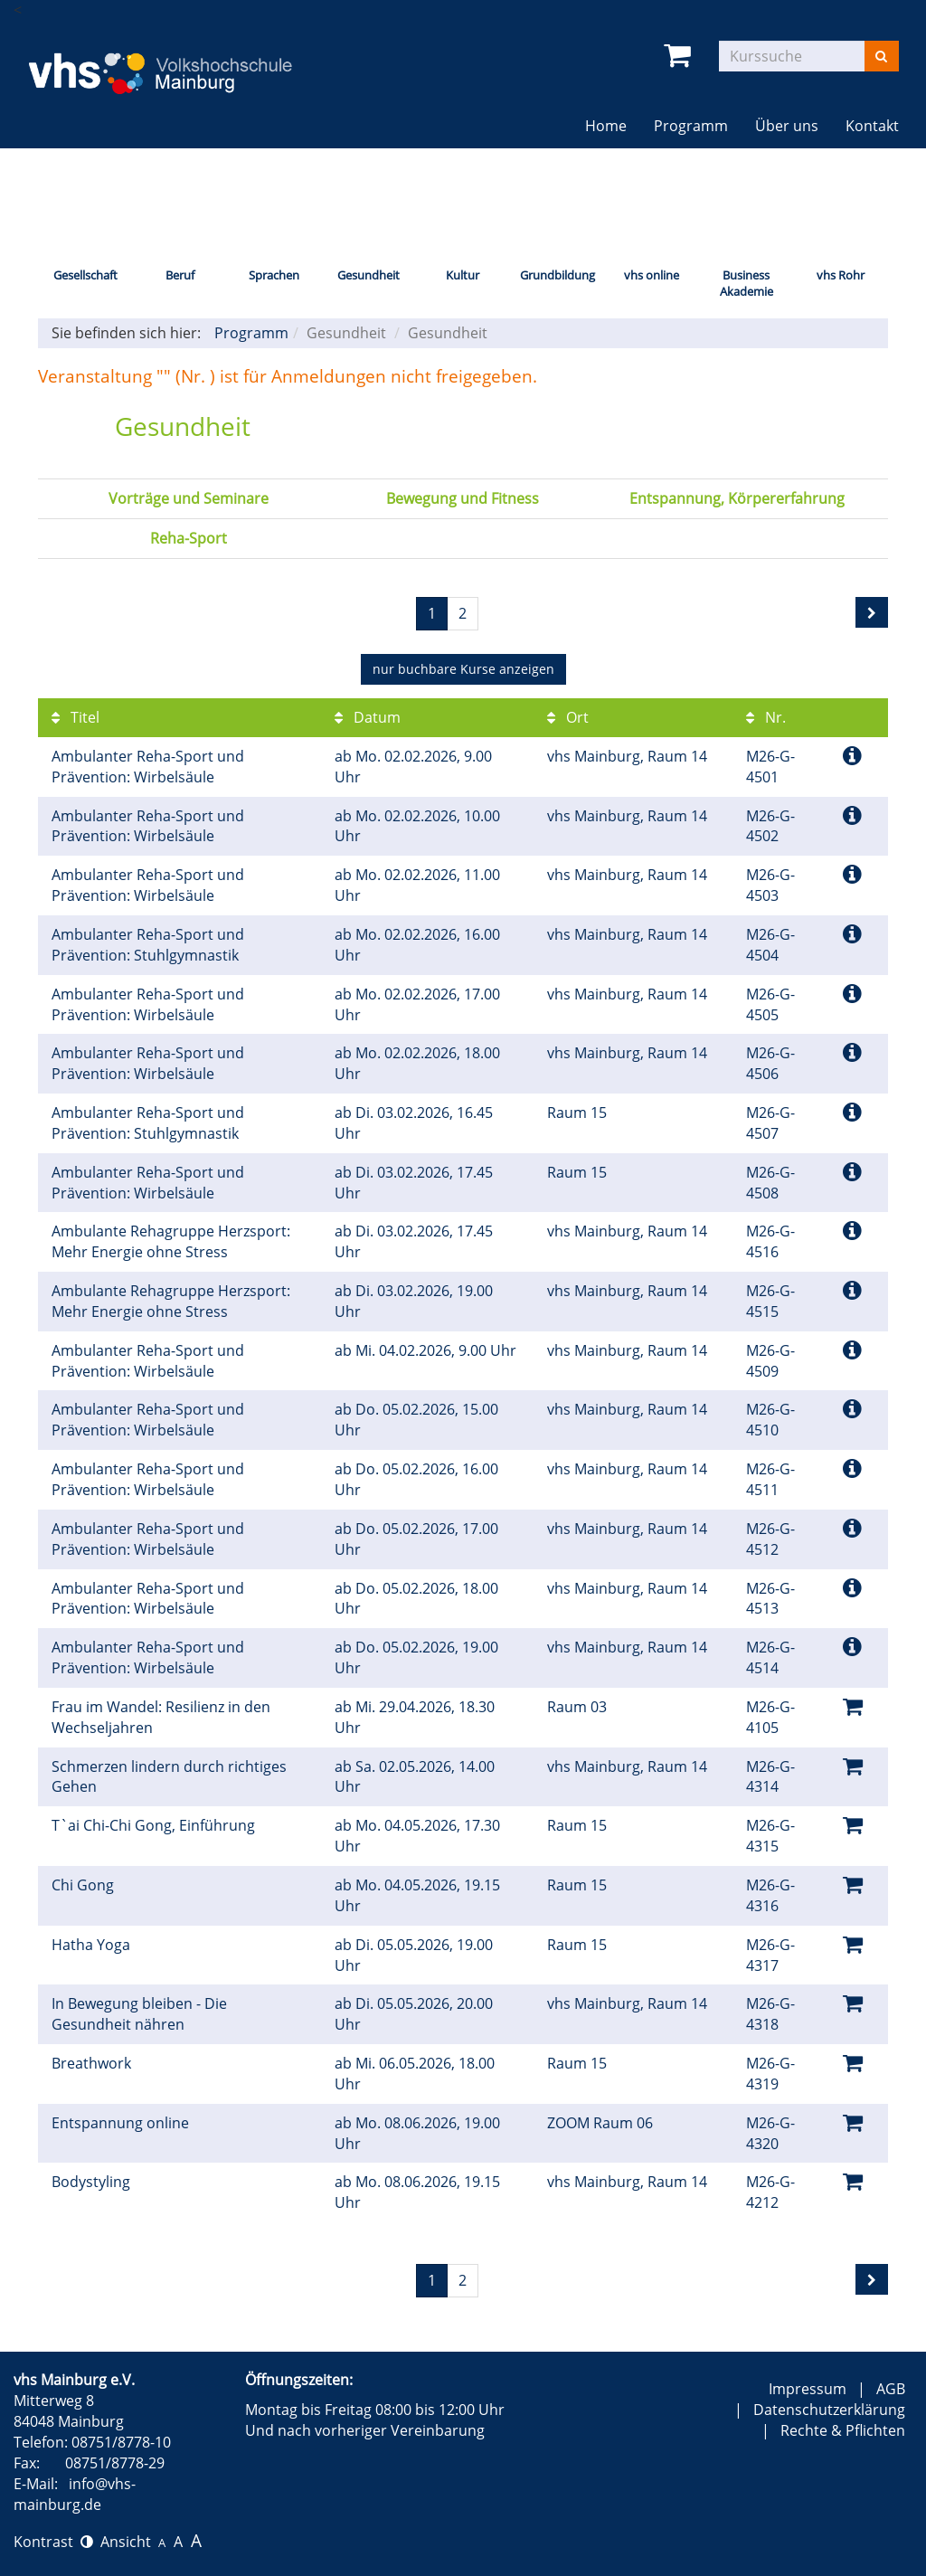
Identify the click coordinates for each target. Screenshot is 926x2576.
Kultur (462, 275)
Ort (568, 717)
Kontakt (872, 126)
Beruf (179, 275)
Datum (368, 717)
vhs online (651, 275)
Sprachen (274, 275)
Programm (691, 126)
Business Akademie (746, 283)
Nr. (766, 717)
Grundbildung (557, 275)
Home (606, 126)
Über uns (786, 126)
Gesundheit (368, 275)
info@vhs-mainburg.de (75, 2494)
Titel (75, 717)
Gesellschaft (85, 275)
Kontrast (53, 2542)
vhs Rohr (841, 275)
